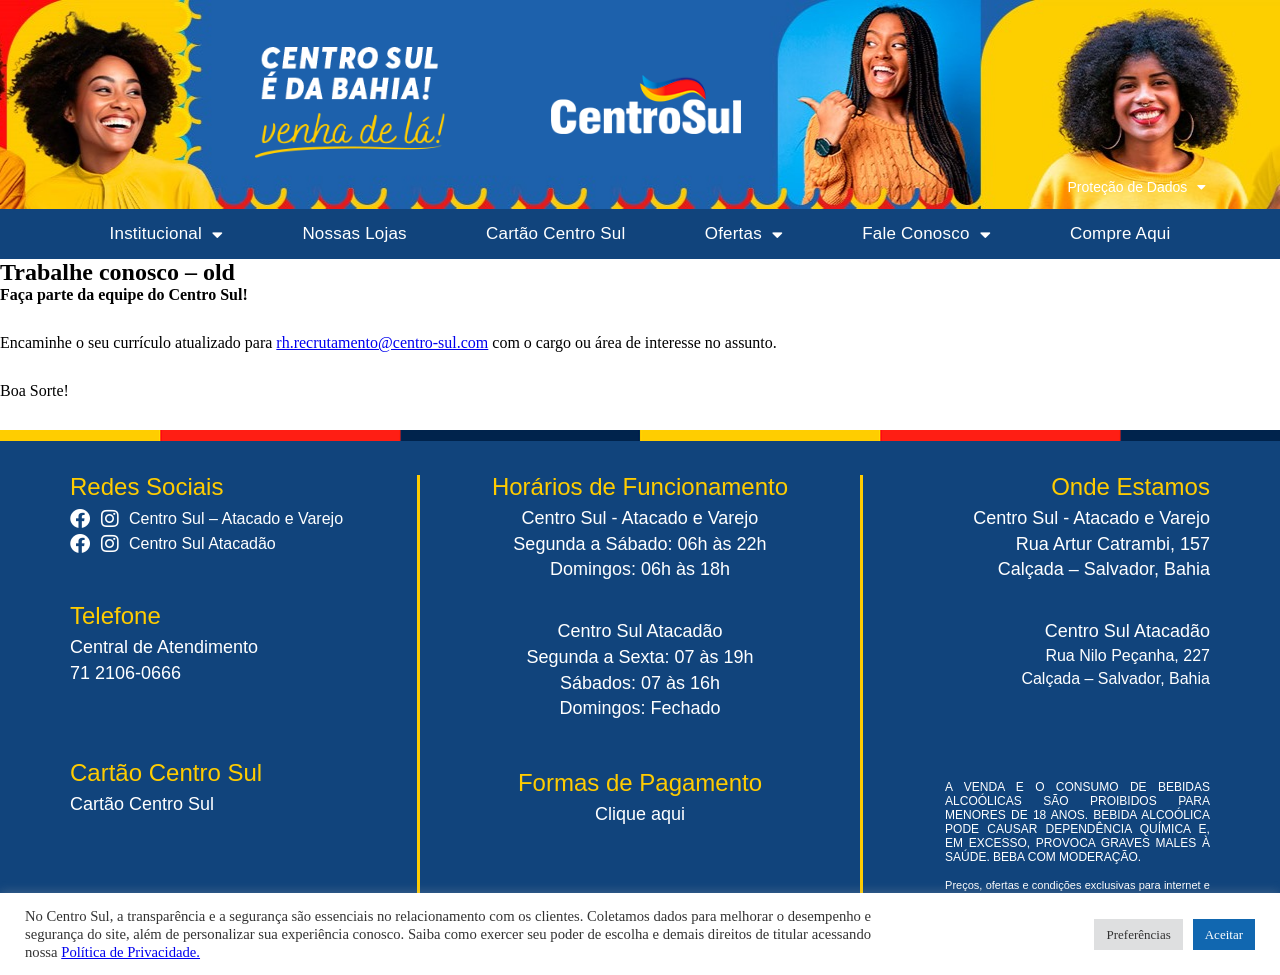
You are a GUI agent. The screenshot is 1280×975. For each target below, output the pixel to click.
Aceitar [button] (1224, 934)
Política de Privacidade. (130, 952)
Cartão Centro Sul (555, 233)
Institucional (167, 234)
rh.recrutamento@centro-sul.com (382, 342)
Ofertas (744, 234)
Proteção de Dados (1136, 187)
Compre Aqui (1120, 233)
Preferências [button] (1138, 934)
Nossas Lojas (354, 233)
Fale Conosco (926, 234)
